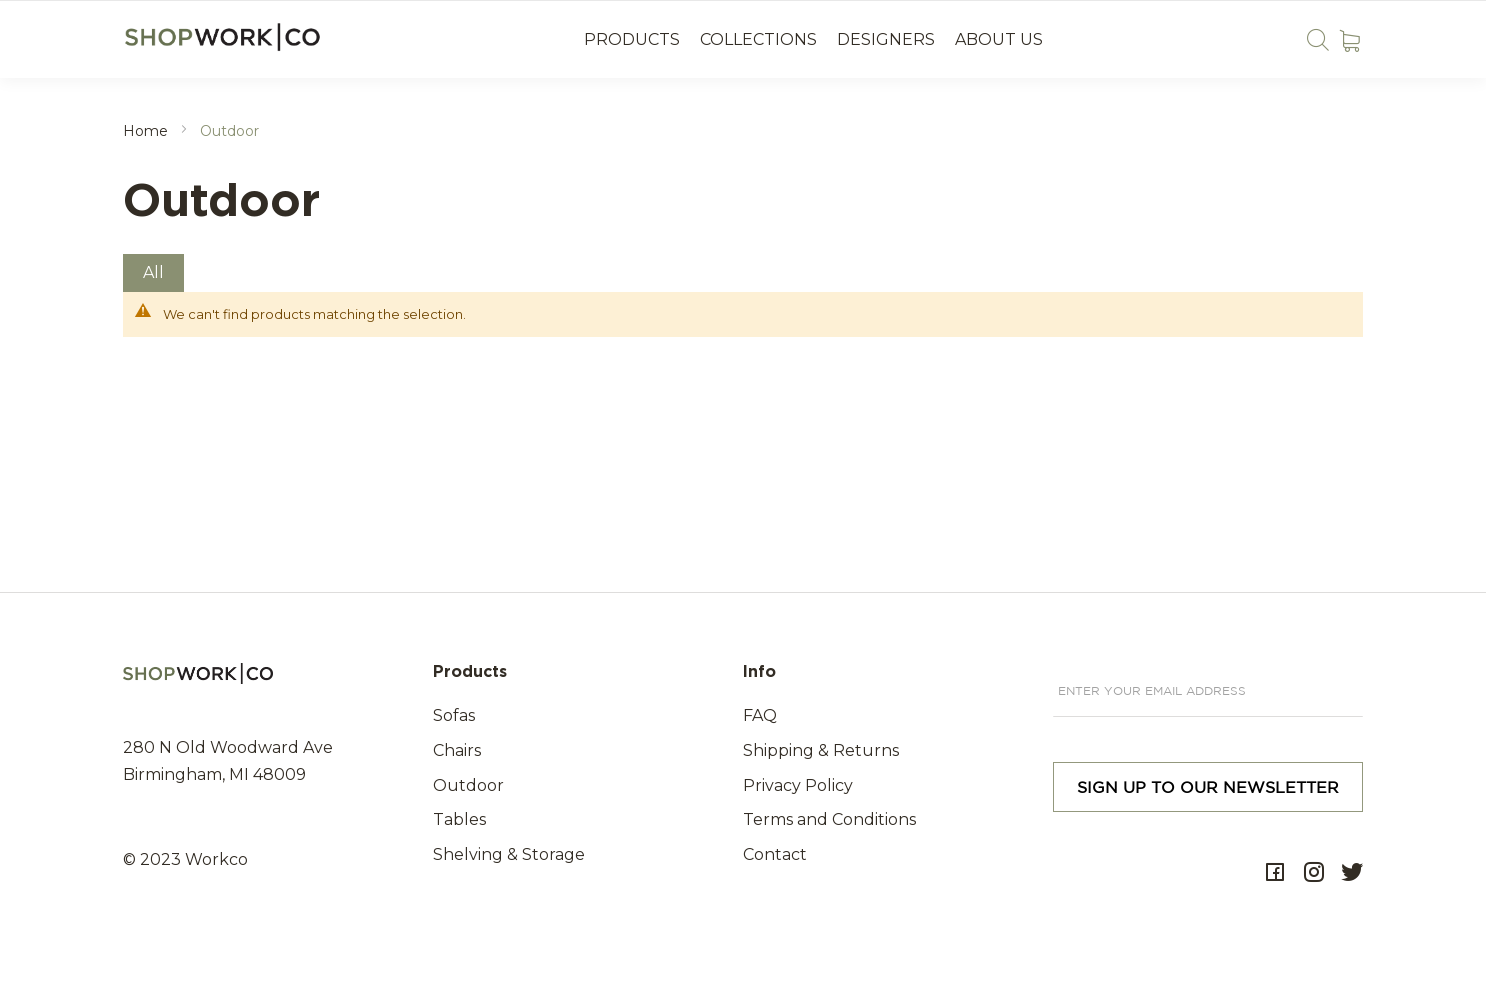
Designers (886, 39)
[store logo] (225, 37)
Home (147, 131)
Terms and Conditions (829, 819)
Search (1318, 39)
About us (999, 39)
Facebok (1275, 872)
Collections (758, 39)
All (153, 272)
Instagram (1314, 872)
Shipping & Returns (821, 750)
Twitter (1352, 872)
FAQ (760, 715)
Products (632, 39)
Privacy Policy (798, 785)
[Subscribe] (1208, 787)
